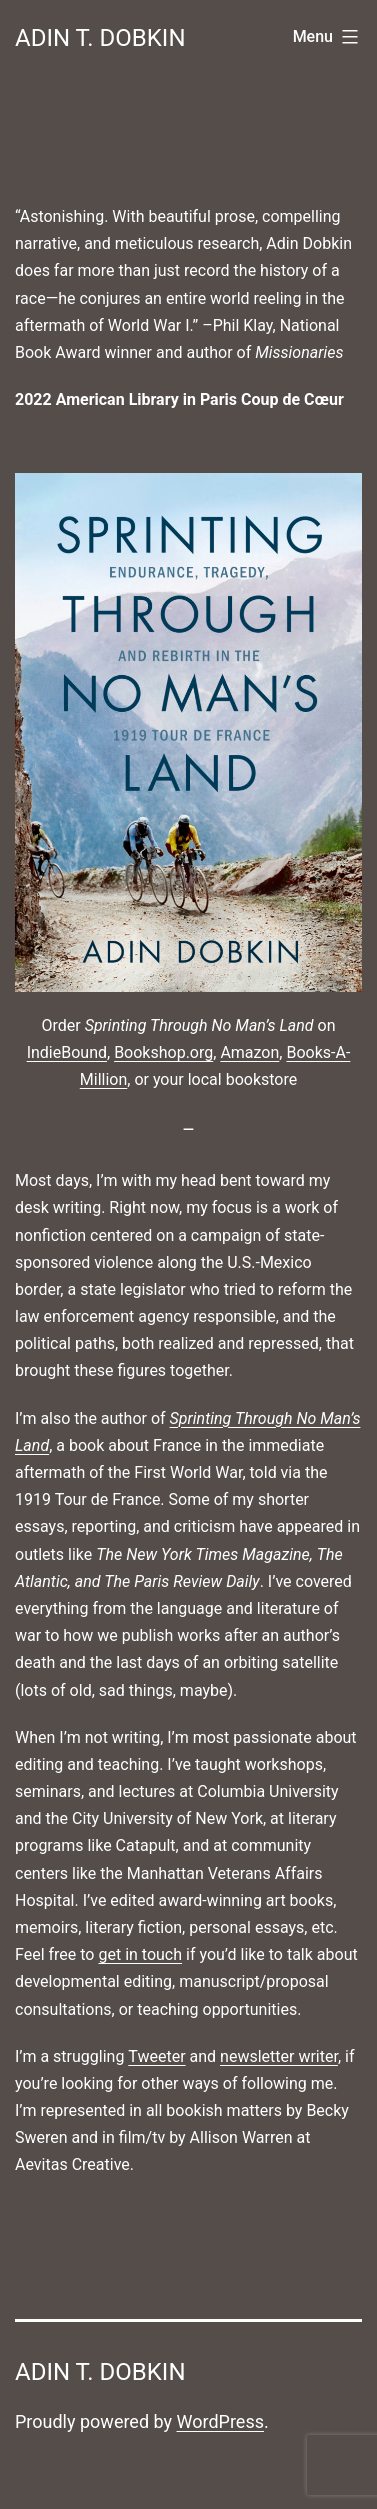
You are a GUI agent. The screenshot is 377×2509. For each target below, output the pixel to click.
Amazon (249, 1052)
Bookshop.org (163, 1052)
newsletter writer (279, 2056)
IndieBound (67, 1052)
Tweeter (156, 2056)
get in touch (140, 1954)
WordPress (220, 2421)
